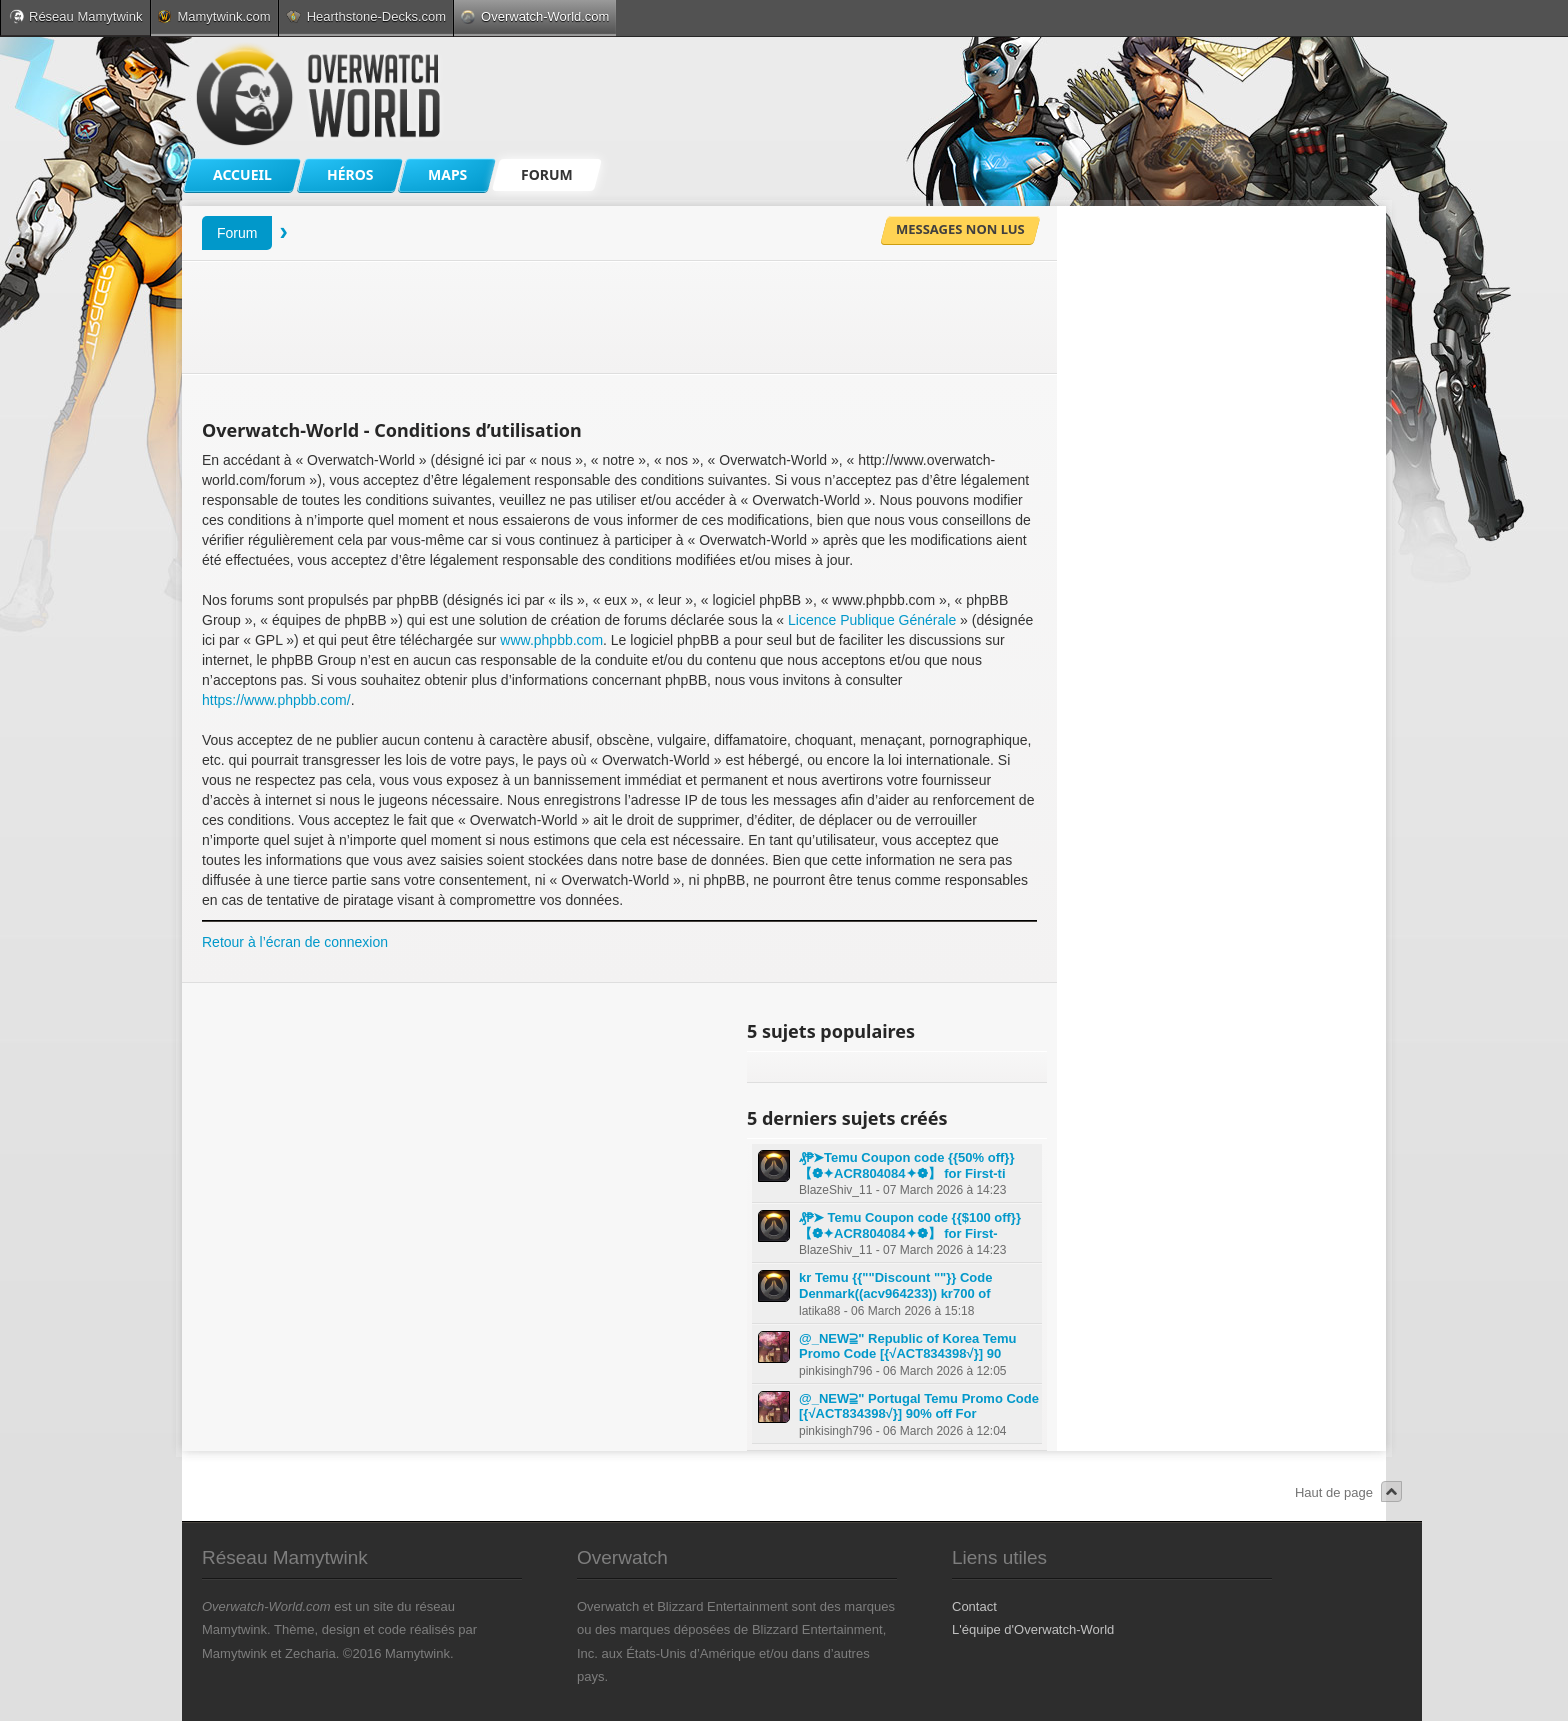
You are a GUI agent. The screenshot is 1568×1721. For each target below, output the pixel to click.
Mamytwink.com (214, 16)
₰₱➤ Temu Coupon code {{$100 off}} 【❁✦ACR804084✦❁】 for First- (910, 1225)
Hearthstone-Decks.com (366, 16)
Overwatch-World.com (535, 16)
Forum (237, 233)
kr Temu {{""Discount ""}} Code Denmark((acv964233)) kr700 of (895, 1285)
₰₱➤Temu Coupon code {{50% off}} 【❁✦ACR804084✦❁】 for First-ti (906, 1165)
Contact (974, 1606)
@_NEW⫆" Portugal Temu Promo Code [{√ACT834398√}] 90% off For (919, 1406)
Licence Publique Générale (872, 620)
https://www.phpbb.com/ (276, 700)
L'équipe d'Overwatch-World (1033, 1629)
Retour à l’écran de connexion (295, 942)
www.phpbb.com (551, 640)
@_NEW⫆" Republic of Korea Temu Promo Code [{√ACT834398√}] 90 (908, 1346)
